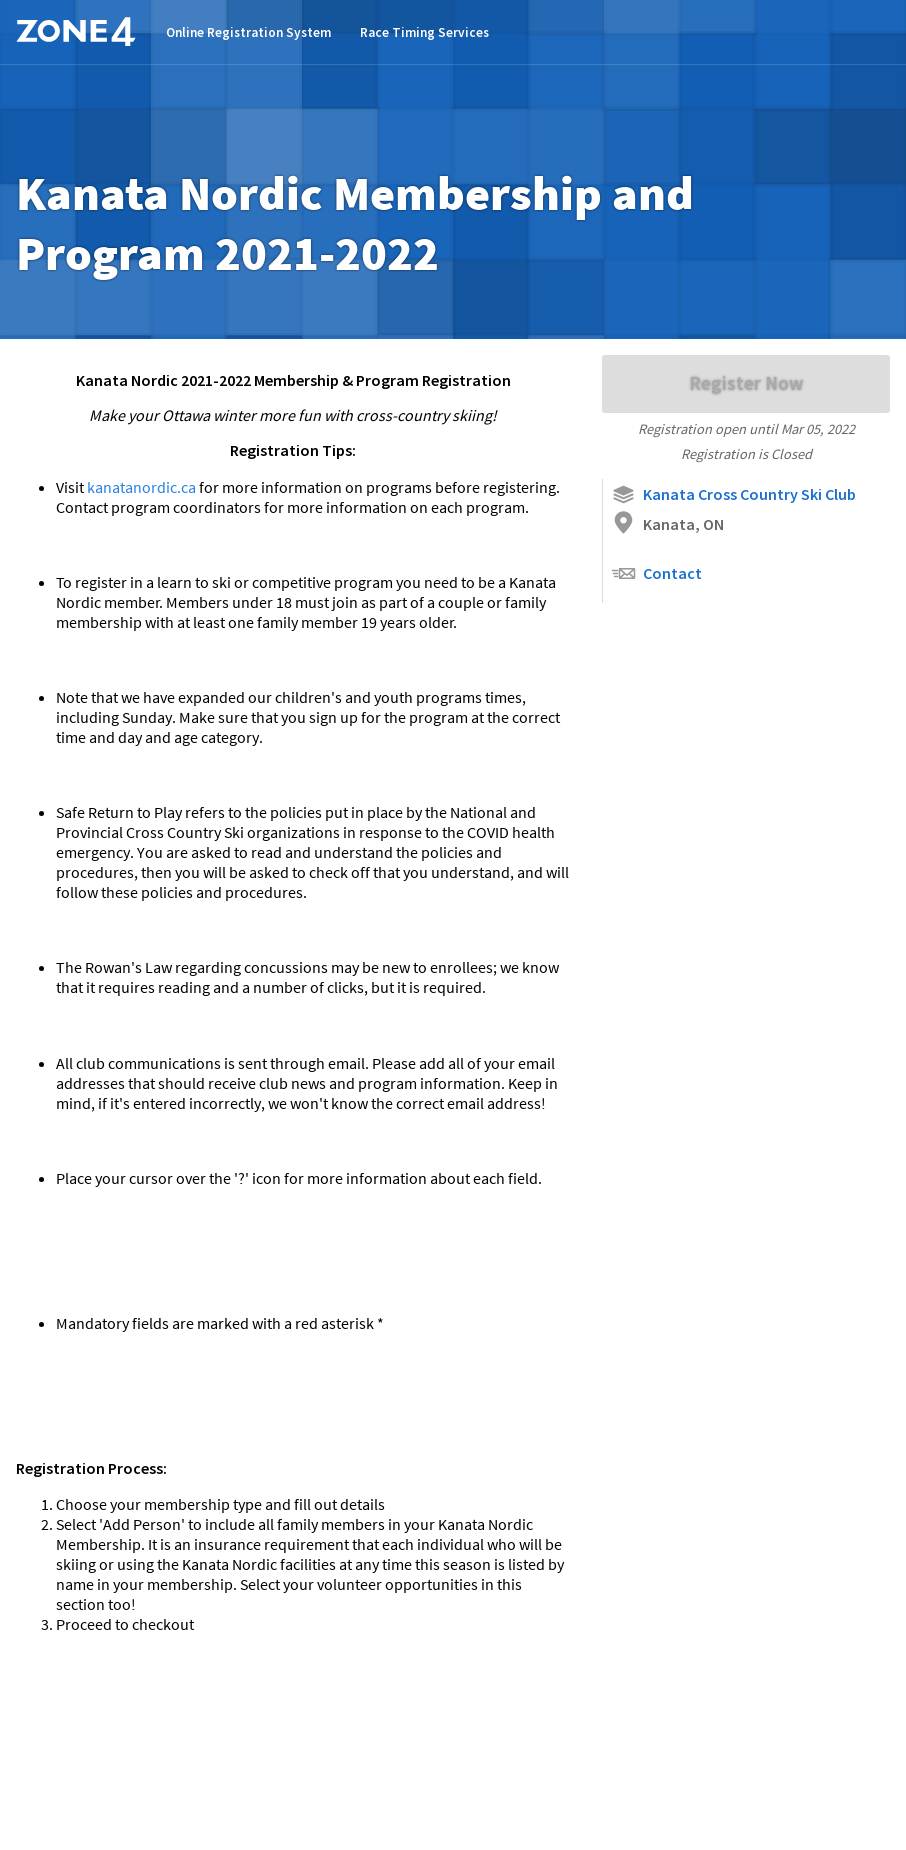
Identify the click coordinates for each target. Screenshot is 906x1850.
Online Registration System (248, 32)
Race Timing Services (424, 32)
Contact (656, 573)
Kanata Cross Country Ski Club (733, 494)
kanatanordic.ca (143, 487)
